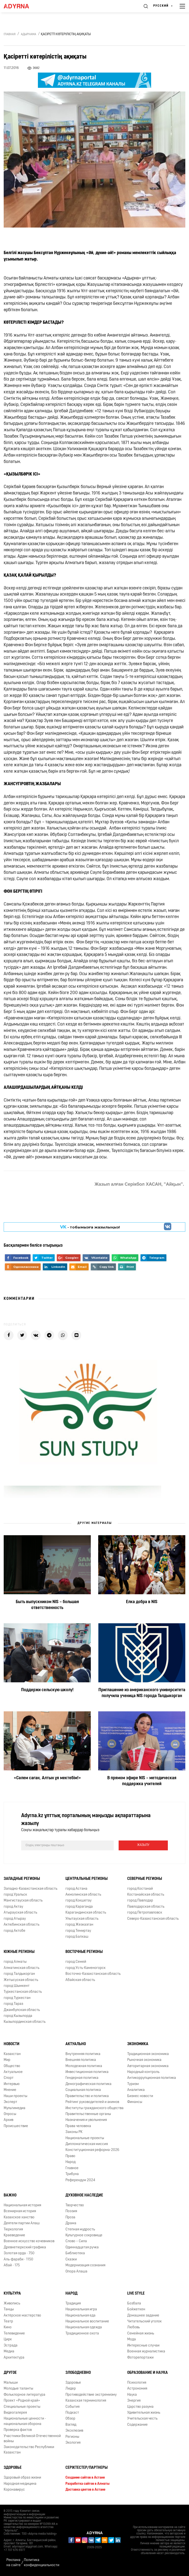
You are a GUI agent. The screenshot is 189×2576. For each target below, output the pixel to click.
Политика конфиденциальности (41, 2562)
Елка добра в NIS (142, 1602)
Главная (10, 34)
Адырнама (28, 34)
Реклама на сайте (13, 2562)
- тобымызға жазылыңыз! (90, 1227)
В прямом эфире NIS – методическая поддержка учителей (141, 1781)
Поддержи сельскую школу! (47, 1690)
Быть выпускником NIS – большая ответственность (47, 1605)
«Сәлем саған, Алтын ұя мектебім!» (47, 1778)
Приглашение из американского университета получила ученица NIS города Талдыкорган (141, 1693)
